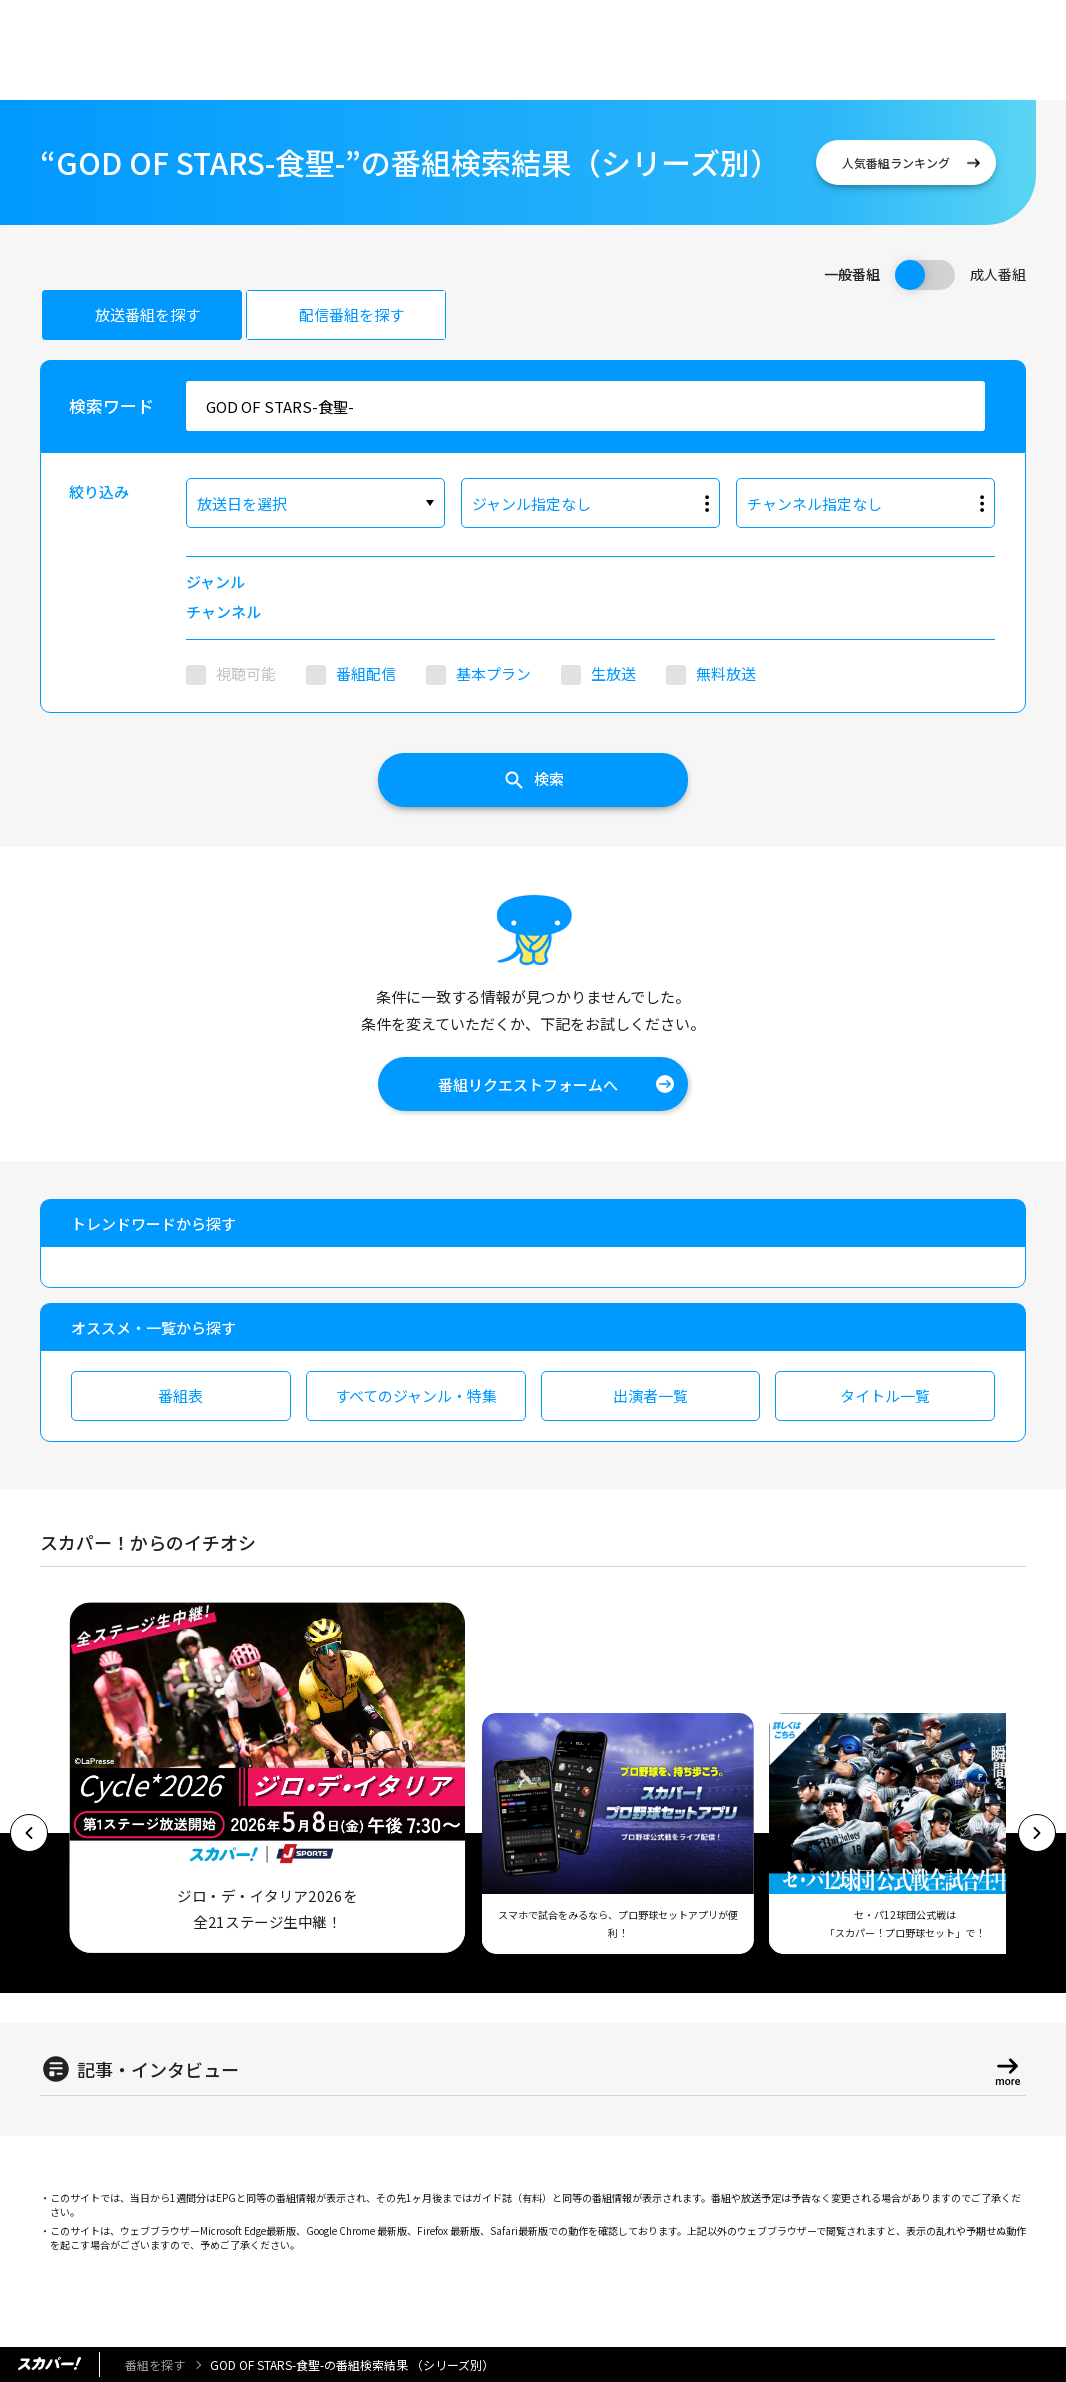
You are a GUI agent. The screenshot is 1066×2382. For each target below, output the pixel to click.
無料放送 (726, 673)
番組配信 (366, 673)
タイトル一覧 (885, 1395)
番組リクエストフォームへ (528, 1084)
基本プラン (493, 673)
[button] (29, 1833)
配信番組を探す (351, 314)
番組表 (180, 1395)
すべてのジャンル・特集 (416, 1395)
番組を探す (155, 2364)
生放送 (613, 673)
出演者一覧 (650, 1395)
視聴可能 (246, 673)
